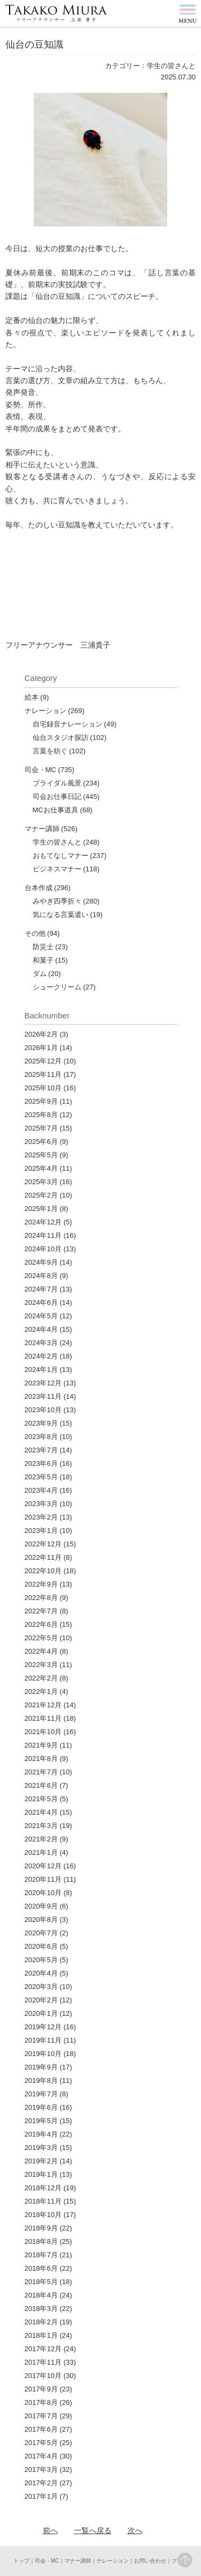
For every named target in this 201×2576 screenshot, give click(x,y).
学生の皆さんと (57, 842)
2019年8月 (41, 2080)
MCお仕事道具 (55, 810)
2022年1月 (41, 1691)
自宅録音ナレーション (67, 724)
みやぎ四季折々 (57, 901)
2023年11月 (43, 1396)
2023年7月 (41, 1450)
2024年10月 (43, 1249)
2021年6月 (41, 1785)
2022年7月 (41, 1611)
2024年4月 (41, 1329)
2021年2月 (41, 1839)
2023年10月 (43, 1410)
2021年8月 (41, 1759)
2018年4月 (41, 2295)
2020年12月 (43, 1866)
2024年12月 (43, 1222)
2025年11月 (43, 1074)
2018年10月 (43, 2215)
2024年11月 (43, 1235)
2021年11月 (43, 1718)
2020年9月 (41, 1906)
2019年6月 (41, 2107)
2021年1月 (41, 1852)
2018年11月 (43, 2201)
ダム (40, 974)
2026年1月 (41, 1048)
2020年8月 (41, 1920)
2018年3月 (41, 2309)
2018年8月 (41, 2241)
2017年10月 (43, 2376)
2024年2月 (41, 1356)
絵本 (32, 697)
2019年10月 (43, 2054)
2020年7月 (41, 1933)
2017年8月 (41, 2402)
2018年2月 (41, 2322)
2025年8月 (41, 1115)
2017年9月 (41, 2389)
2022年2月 (41, 1678)
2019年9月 (41, 2067)
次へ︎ (135, 2530)
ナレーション (45, 711)
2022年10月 (43, 1571)
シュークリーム (57, 987)
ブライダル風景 (57, 783)
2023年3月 (41, 1504)
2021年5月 (41, 1799)
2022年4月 (41, 1651)
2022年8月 (41, 1598)
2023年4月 (41, 1490)
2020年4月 (41, 1973)
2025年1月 (41, 1209)
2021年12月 (43, 1705)
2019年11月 (43, 2040)
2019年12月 (43, 2027)
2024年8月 (41, 1276)
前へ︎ (50, 2530)
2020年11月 (43, 1879)
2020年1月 (41, 2013)
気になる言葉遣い (60, 915)
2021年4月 (41, 1812)
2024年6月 (41, 1302)
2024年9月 (41, 1262)
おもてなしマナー (60, 856)
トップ (21, 2561)
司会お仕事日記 (57, 796)
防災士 (43, 947)
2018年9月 (41, 2228)
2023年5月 (41, 1477)
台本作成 (39, 888)
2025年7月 (41, 1128)
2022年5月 (41, 1638)
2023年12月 (43, 1383)
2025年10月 (43, 1088)
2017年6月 (41, 2429)
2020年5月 (41, 1960)
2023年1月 (41, 1530)
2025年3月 (41, 1182)
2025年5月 (41, 1155)
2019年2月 (41, 2161)
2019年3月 (41, 2148)
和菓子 (43, 960)
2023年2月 (41, 1517)
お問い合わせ (150, 2561)
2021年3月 (41, 1826)
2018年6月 (41, 2268)
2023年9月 (41, 1423)
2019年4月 (41, 2134)
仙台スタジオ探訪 (60, 737)
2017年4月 (41, 2456)
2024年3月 (41, 1343)
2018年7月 (41, 2255)
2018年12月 (43, 2188)
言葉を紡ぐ (50, 751)
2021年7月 (41, 1772)
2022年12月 (43, 1544)
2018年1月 (41, 2335)
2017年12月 (43, 2349)
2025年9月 (41, 1101)
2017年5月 (41, 2443)
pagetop (185, 2560)
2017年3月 (41, 2469)
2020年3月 (41, 1987)
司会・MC (40, 770)
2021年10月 (43, 1732)
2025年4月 (41, 1168)
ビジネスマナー (57, 869)
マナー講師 (42, 829)
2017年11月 (43, 2362)
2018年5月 (41, 2282)
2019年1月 (41, 2174)
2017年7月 (41, 2416)
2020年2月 (41, 2000)
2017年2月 (41, 2483)
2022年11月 (43, 1557)
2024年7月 (41, 1289)
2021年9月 (41, 1745)
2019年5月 (41, 2121)
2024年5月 (41, 1316)
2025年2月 (41, 1195)
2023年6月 (41, 1463)
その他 (35, 933)
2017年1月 (41, 2496)
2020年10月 (43, 1893)
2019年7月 (41, 2094)
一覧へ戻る (92, 2530)
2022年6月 (41, 1624)
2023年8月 (41, 1437)
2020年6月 (41, 1946)
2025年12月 (43, 1061)
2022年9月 (41, 1584)
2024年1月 (41, 1370)
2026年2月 (41, 1034)
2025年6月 (41, 1141)
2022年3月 (41, 1665)
